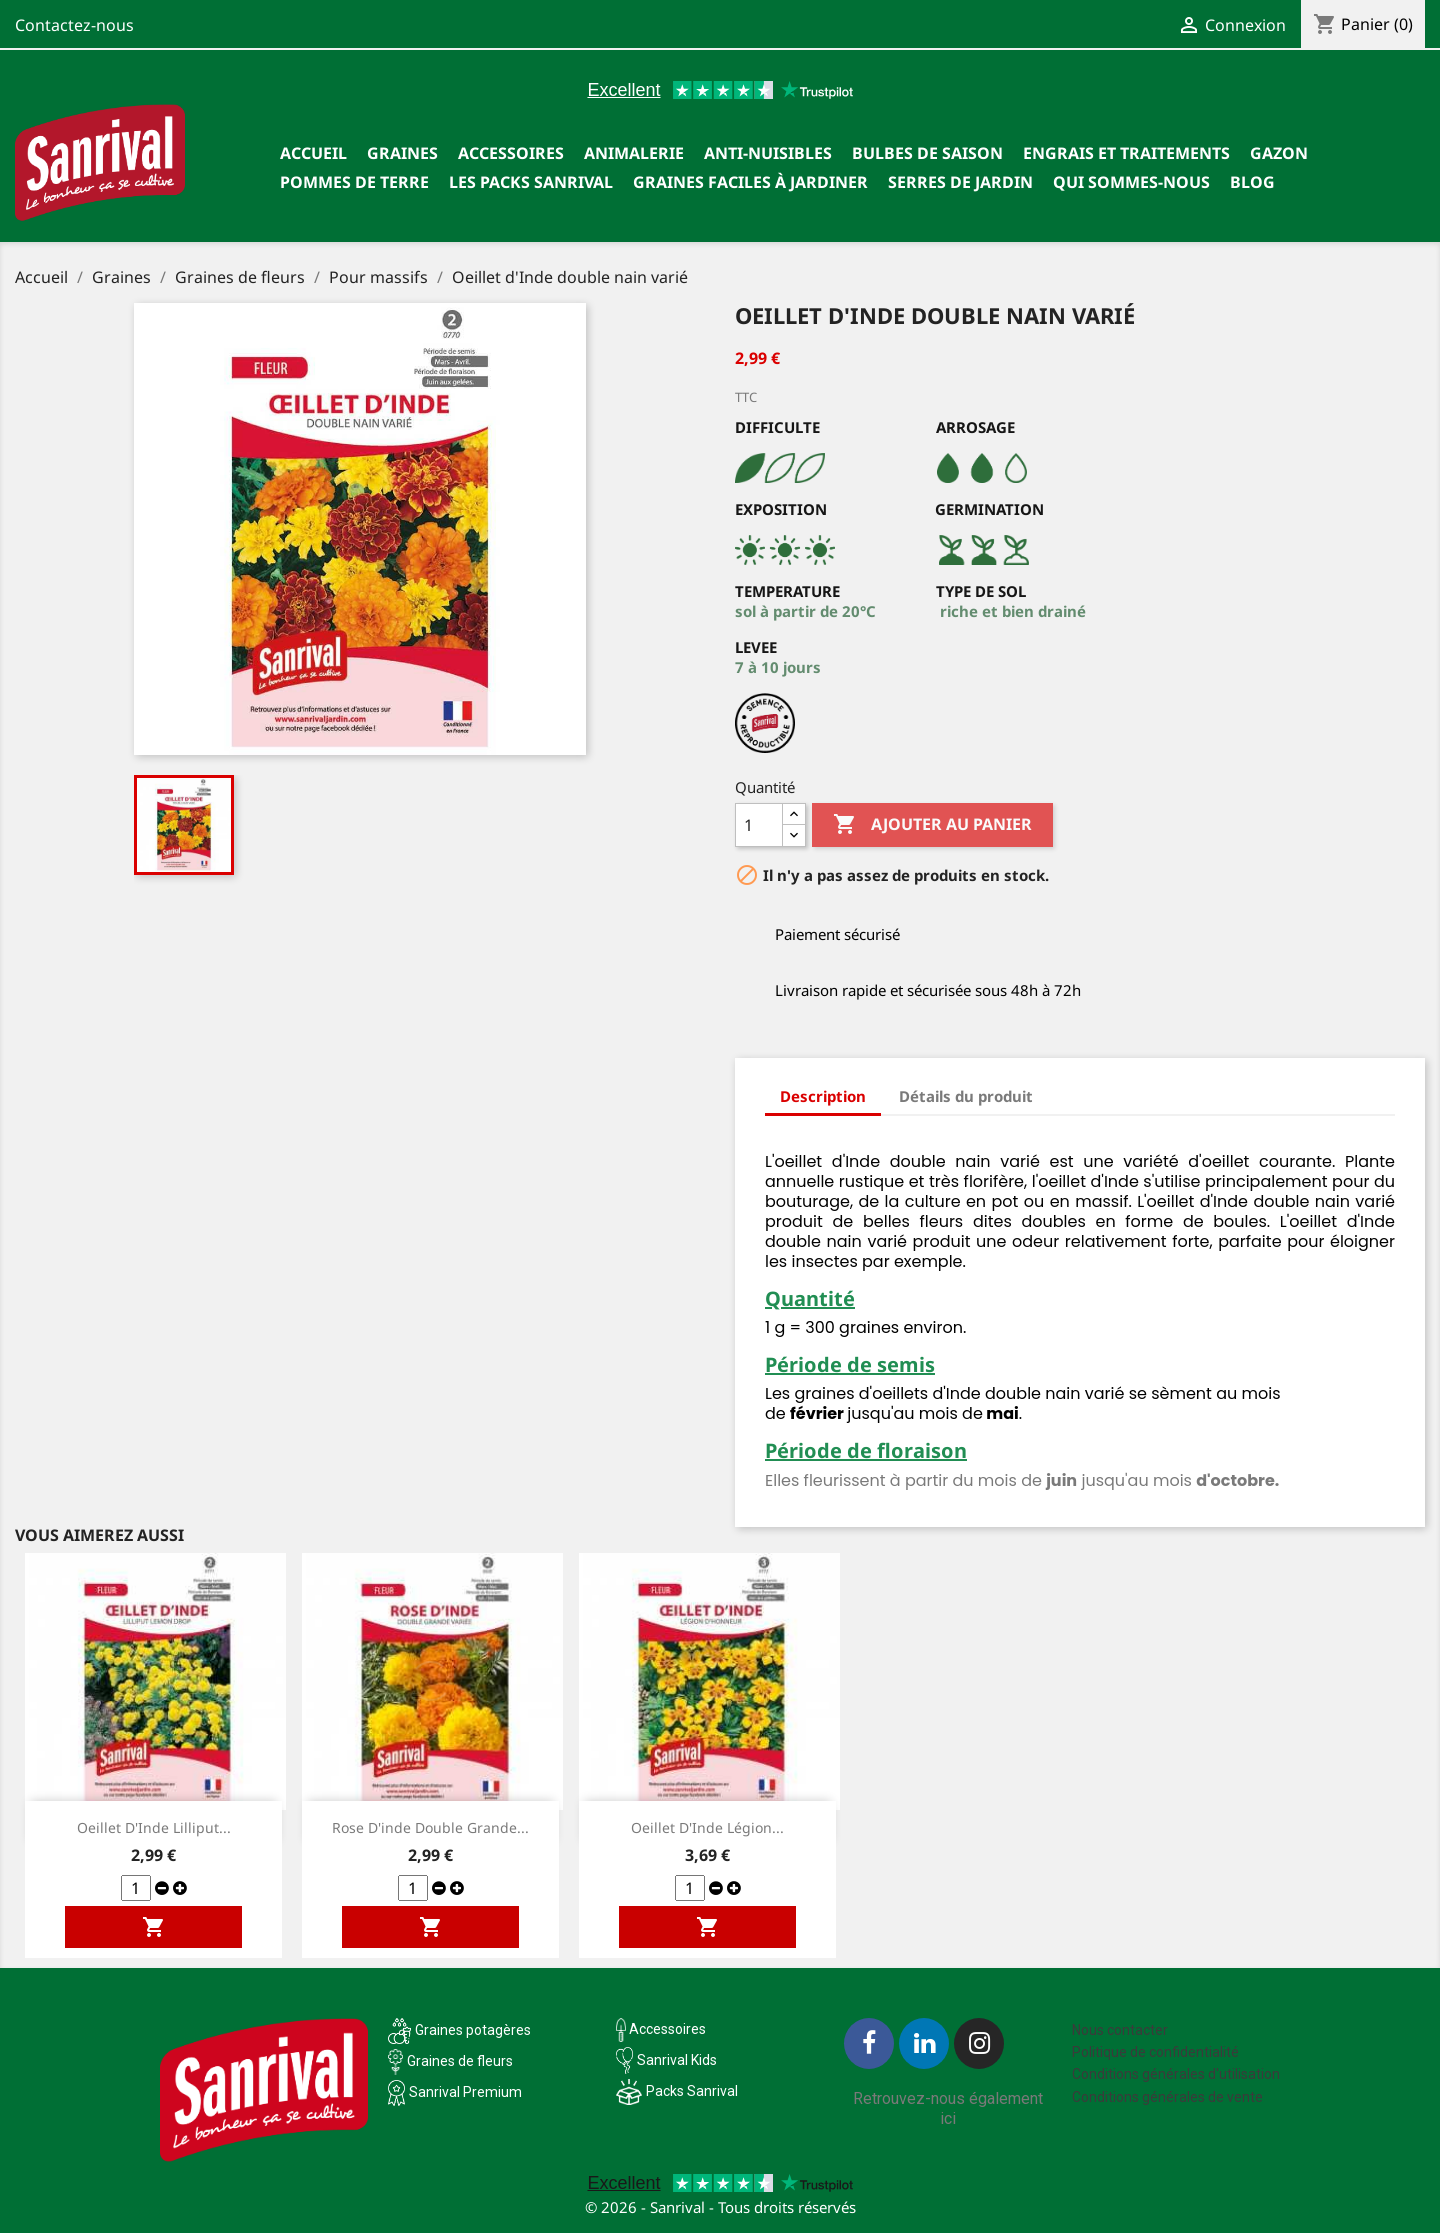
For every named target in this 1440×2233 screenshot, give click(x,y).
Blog (1252, 182)
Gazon (1279, 153)
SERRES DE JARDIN (960, 182)
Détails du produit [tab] (966, 1096)
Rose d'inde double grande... (430, 1827)
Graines (402, 153)
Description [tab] (823, 1096)
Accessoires (511, 153)
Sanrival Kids (677, 2060)
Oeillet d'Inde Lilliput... (154, 1827)
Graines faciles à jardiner (750, 182)
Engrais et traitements (1126, 153)
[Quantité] (759, 825)
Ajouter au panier (932, 825)
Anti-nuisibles (768, 153)
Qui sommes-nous (1131, 182)
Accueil (313, 153)
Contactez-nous (74, 25)
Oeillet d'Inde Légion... (707, 1827)
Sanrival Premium (465, 2092)
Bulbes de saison (927, 153)
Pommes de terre (354, 182)
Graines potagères (473, 2030)
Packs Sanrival (692, 2091)
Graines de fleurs (460, 2061)
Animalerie (634, 153)
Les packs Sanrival (531, 182)
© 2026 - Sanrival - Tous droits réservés (720, 2207)
